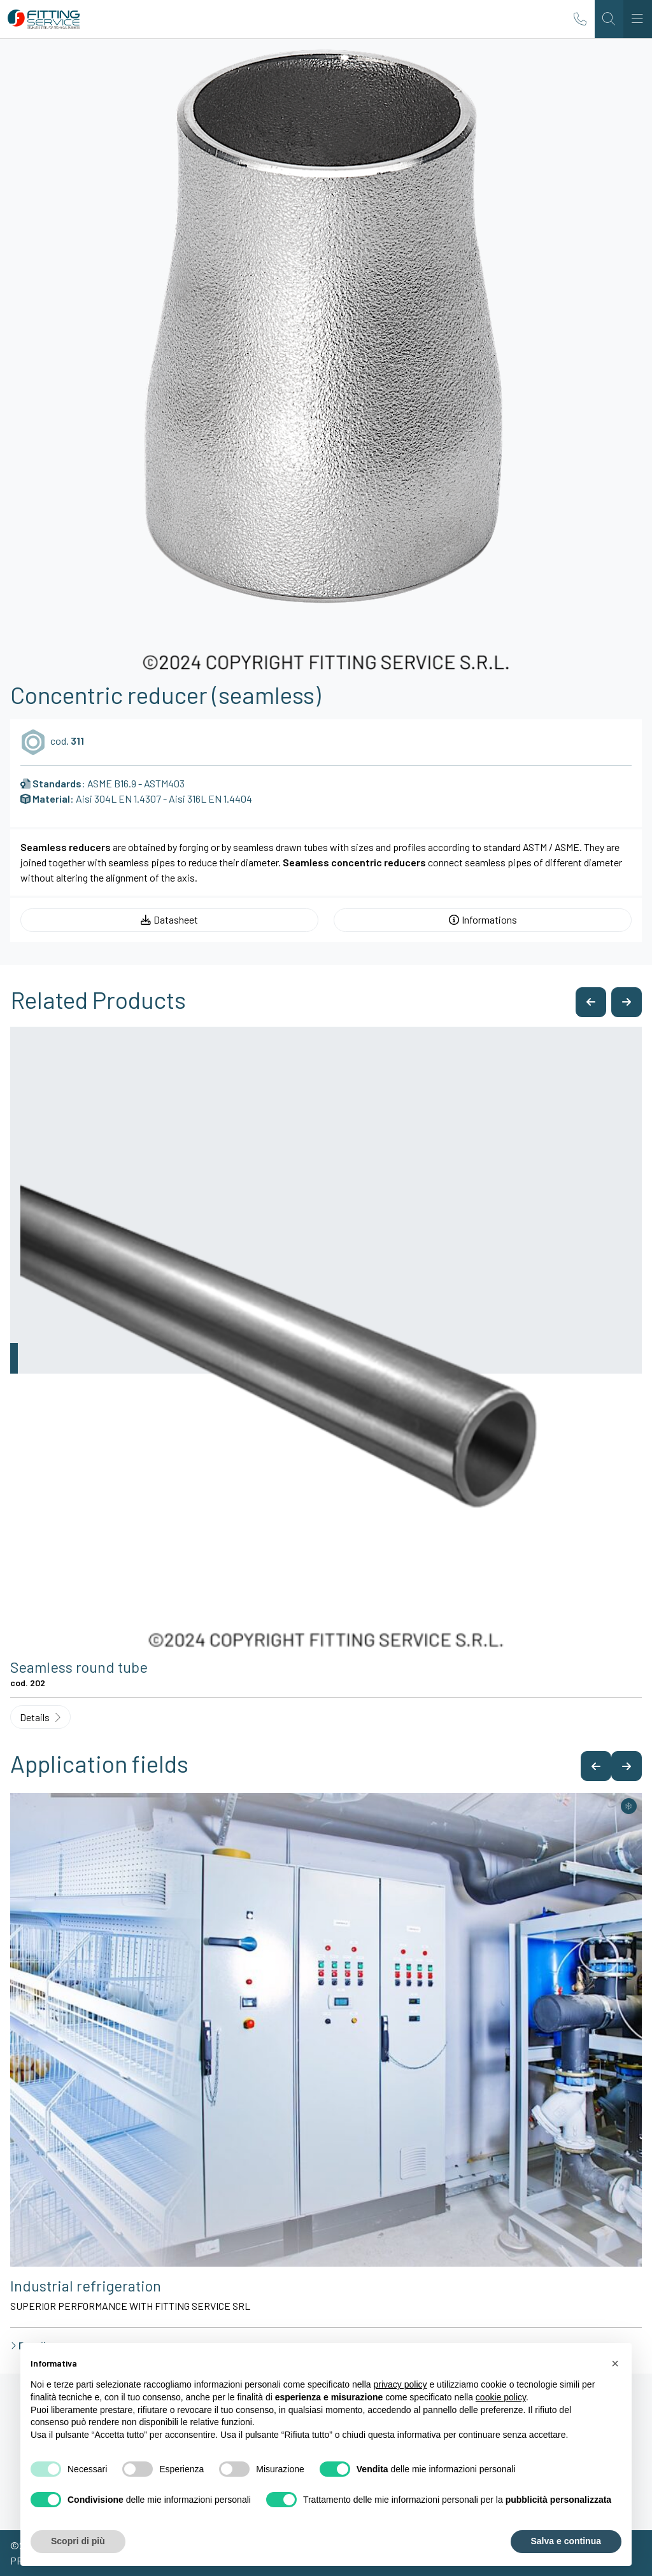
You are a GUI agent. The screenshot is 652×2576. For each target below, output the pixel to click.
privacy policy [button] (400, 2384)
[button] (591, 1002)
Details (40, 1717)
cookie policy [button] (501, 2397)
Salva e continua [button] (566, 2541)
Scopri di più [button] (78, 2541)
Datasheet (169, 919)
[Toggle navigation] (637, 19)
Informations (483, 919)
